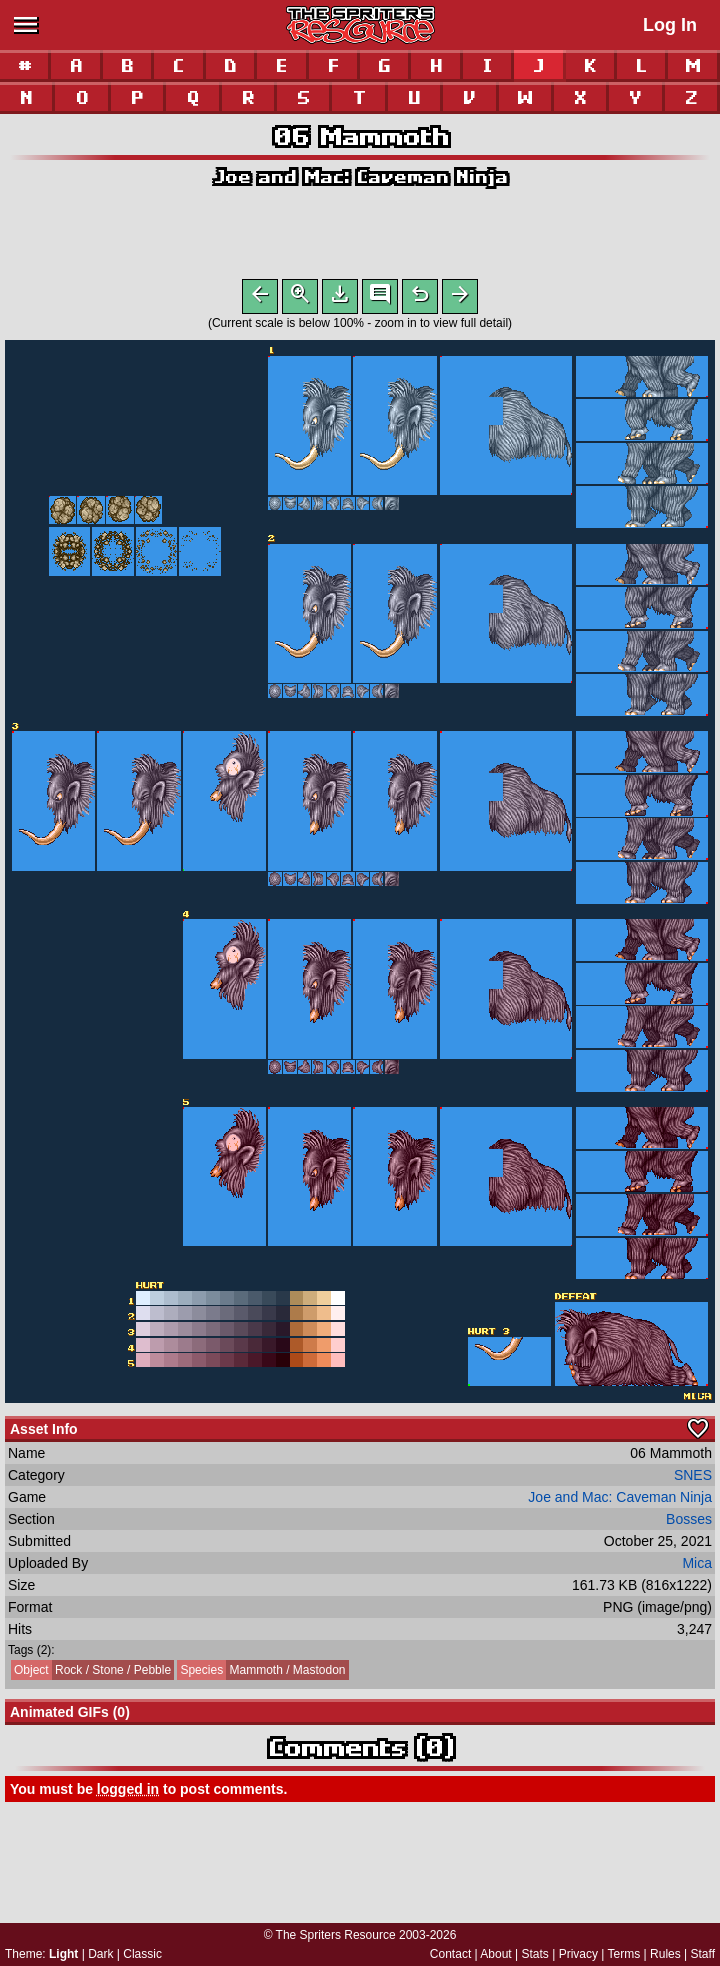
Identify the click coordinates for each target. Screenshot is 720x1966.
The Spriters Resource (336, 1935)
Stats (535, 1954)
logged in (128, 1793)
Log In (670, 25)
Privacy (578, 1954)
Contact (450, 1954)
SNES (693, 1479)
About (495, 1954)
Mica (697, 1567)
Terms (624, 1954)
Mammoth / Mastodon (261, 1674)
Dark (100, 1954)
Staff (703, 1954)
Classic (142, 1954)
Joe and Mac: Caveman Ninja (360, 176)
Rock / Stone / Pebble (91, 1674)
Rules (665, 1954)
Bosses (689, 1523)
